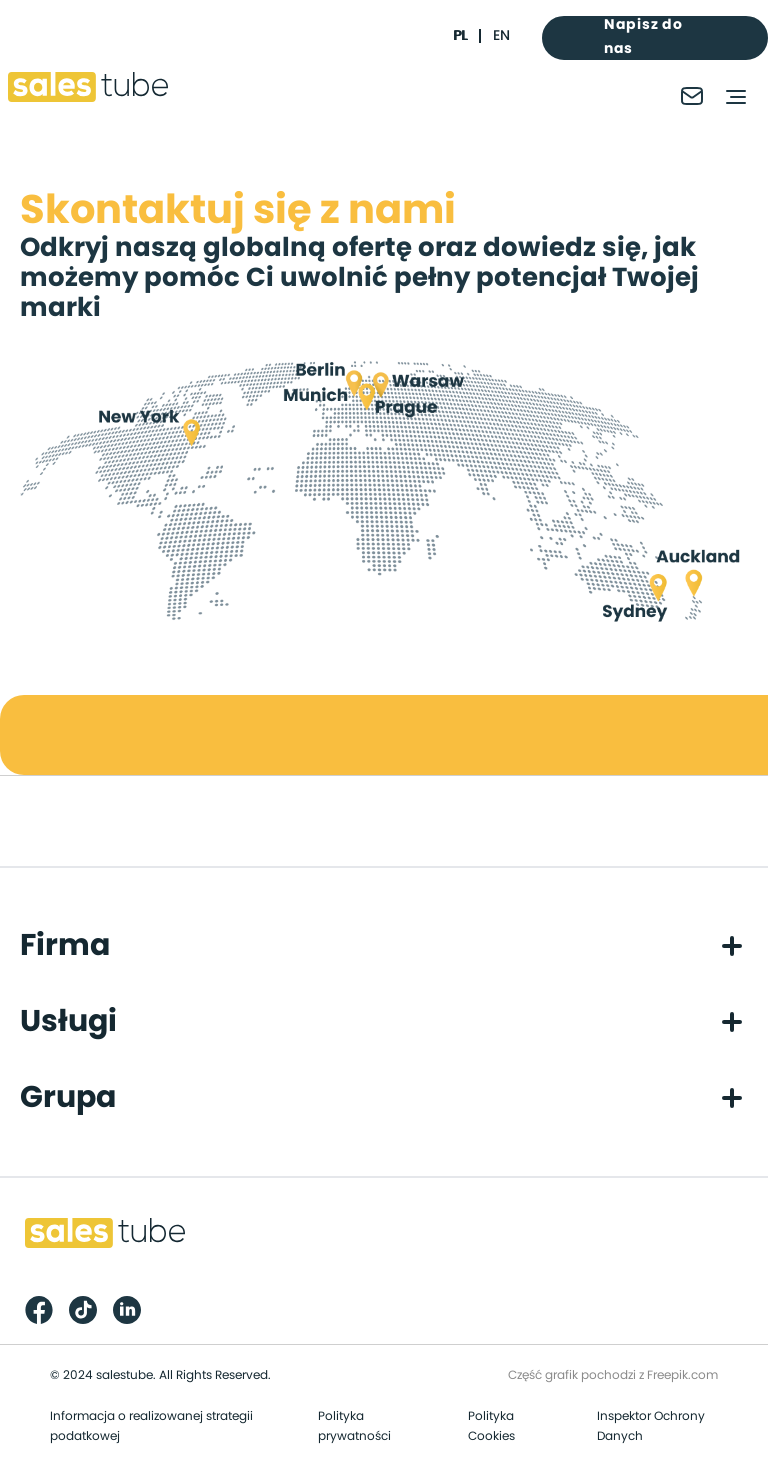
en (501, 36)
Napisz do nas (643, 37)
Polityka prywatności (354, 1426)
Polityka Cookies (491, 1426)
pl (460, 36)
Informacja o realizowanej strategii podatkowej (151, 1426)
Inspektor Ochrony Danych (651, 1426)
